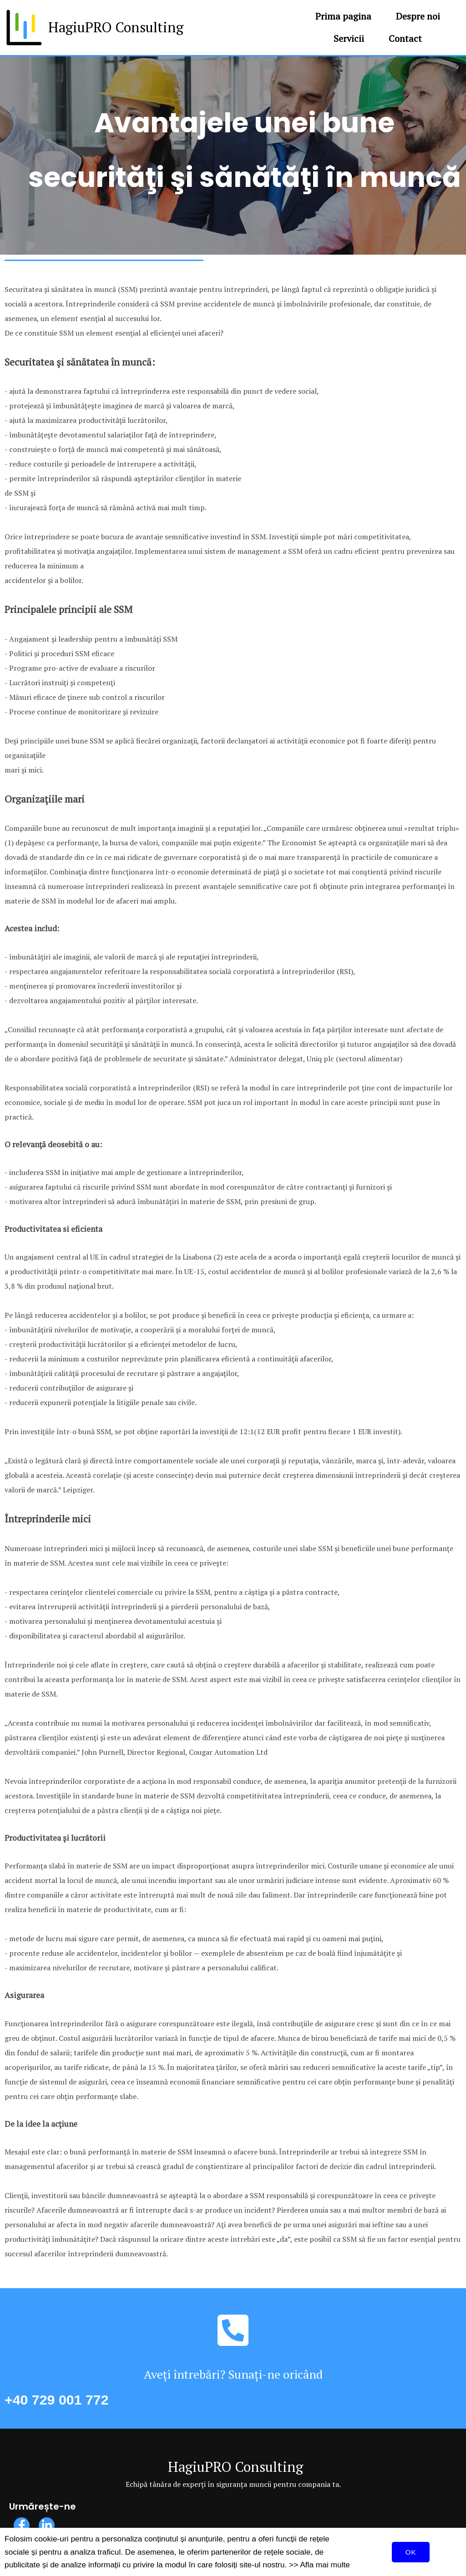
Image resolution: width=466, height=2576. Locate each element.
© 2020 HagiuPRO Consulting (233, 2555)
